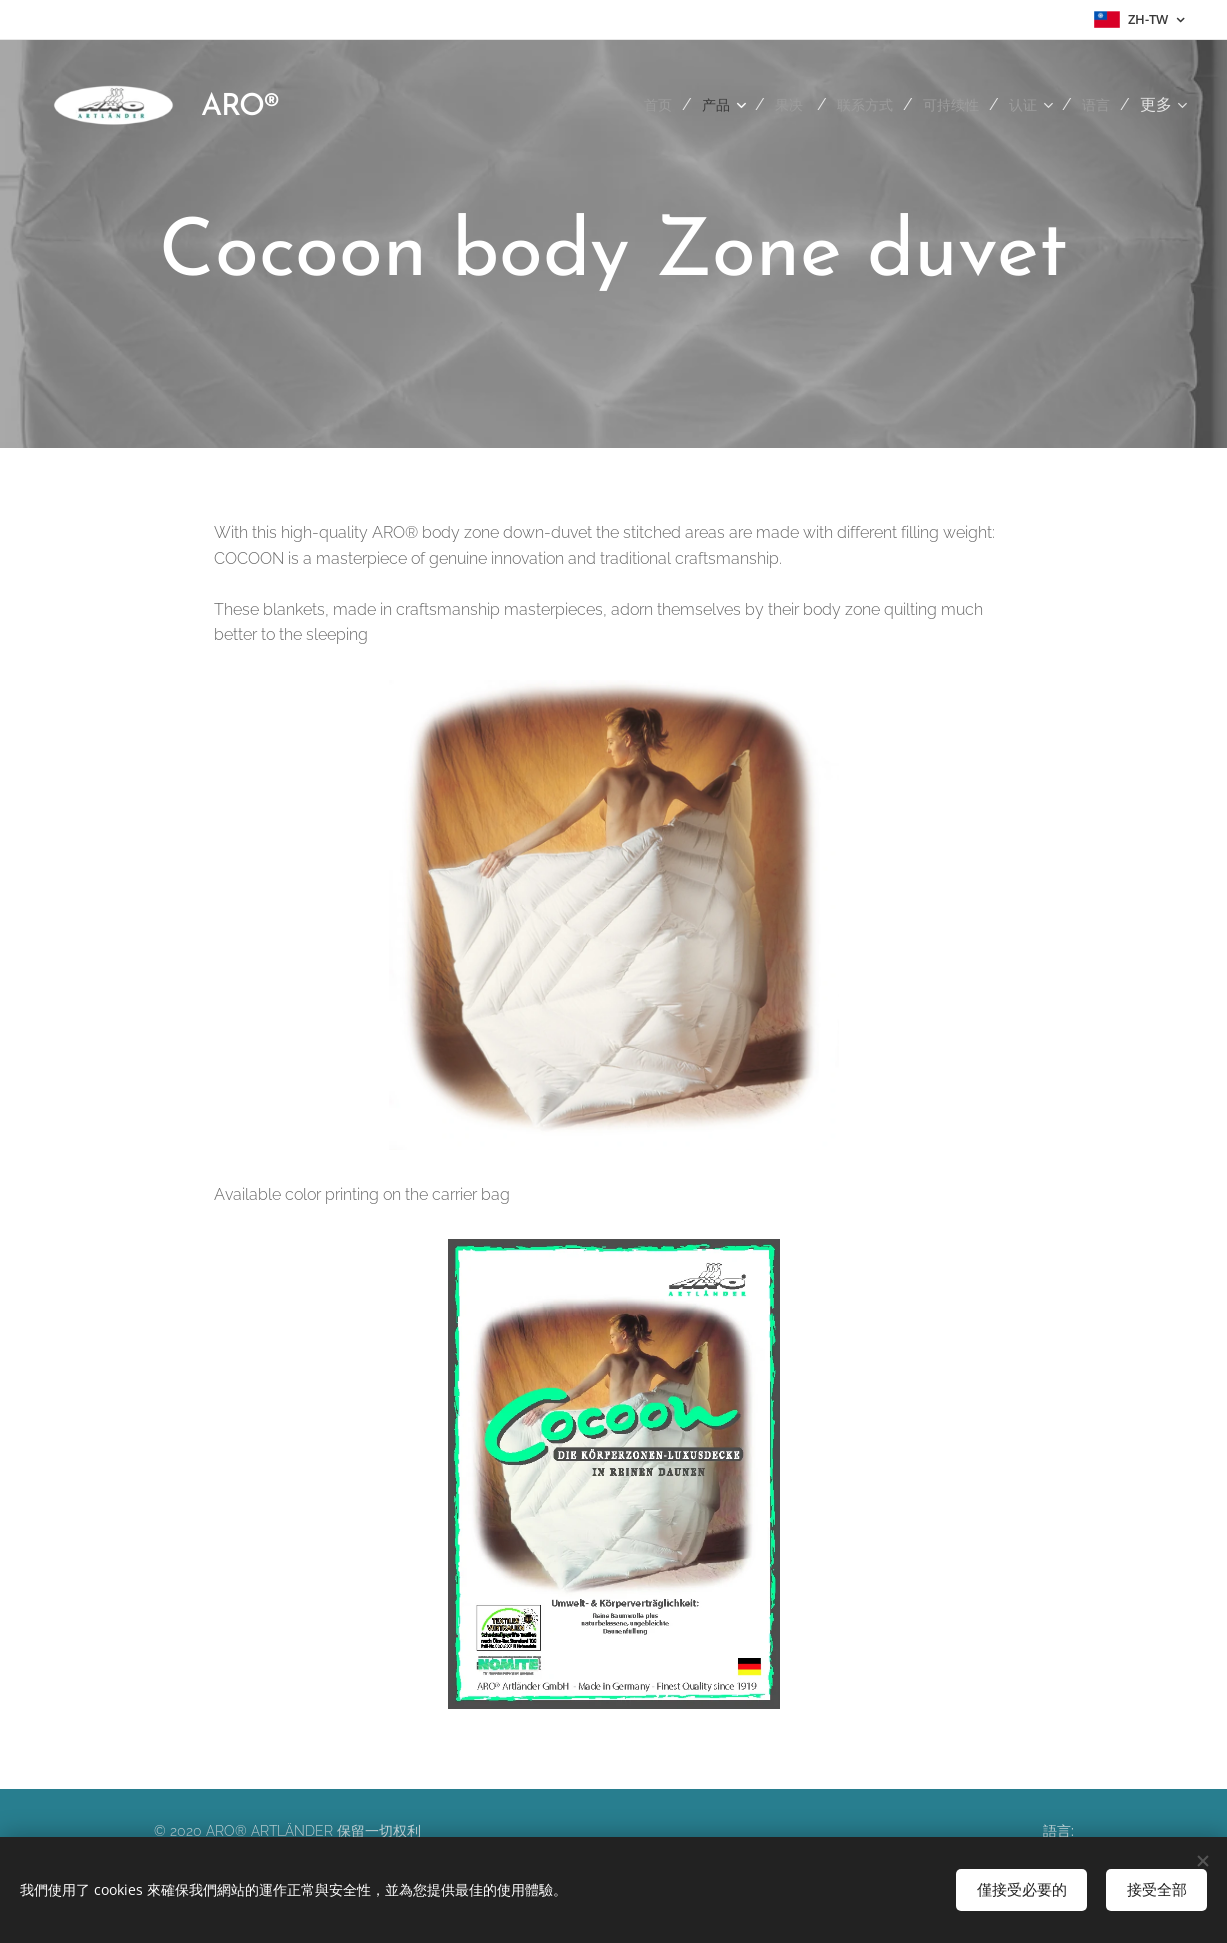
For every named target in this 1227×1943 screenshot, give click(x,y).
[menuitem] (631, 105)
